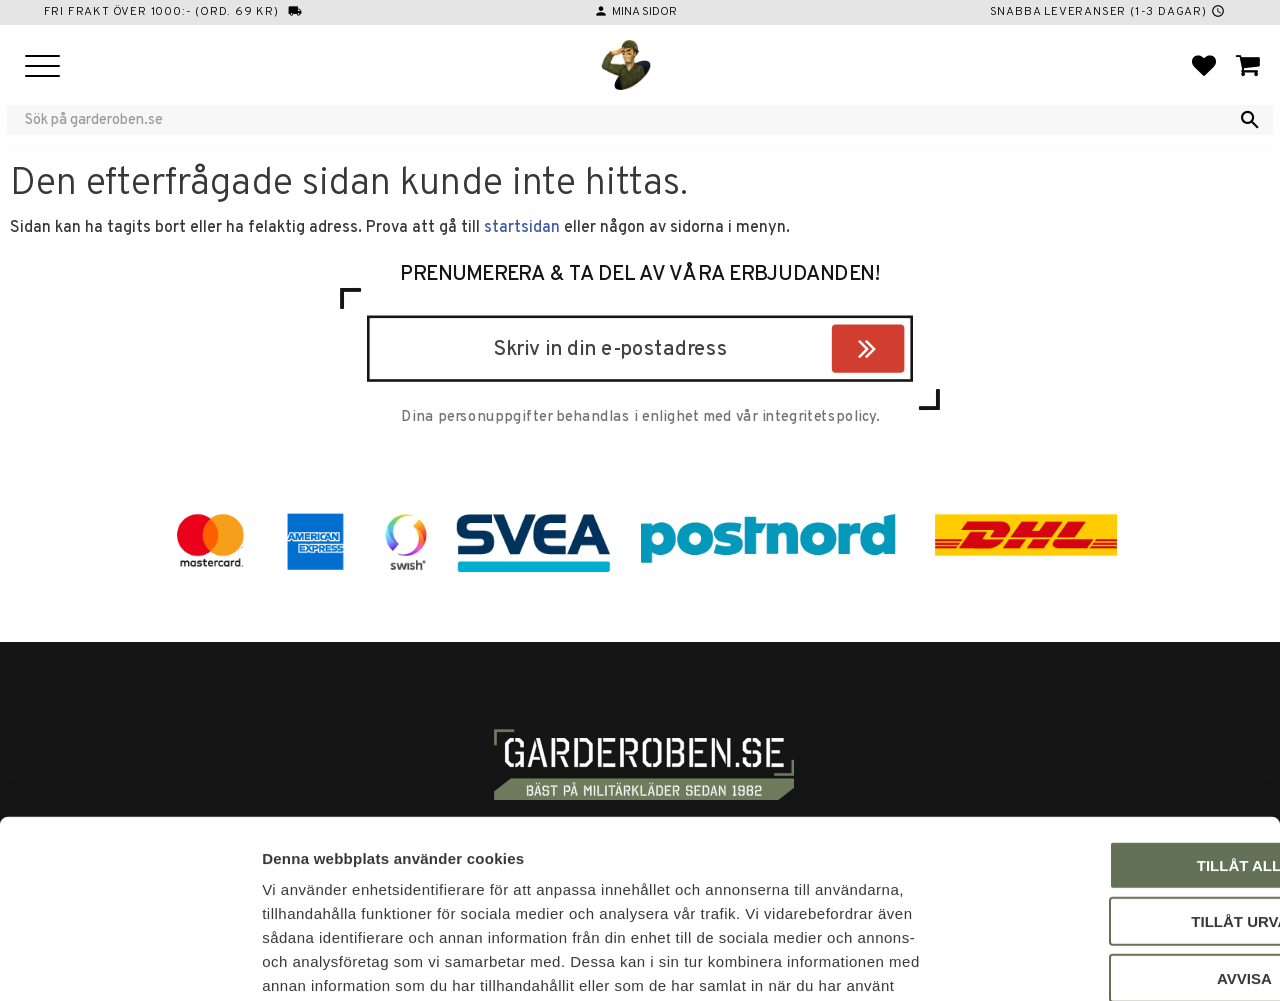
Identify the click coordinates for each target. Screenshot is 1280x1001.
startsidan (522, 228)
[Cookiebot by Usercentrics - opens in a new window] (129, 962)
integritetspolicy (819, 418)
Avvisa (1113, 849)
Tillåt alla (1112, 736)
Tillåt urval (1113, 793)
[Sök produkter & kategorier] (627, 120)
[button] (42, 67)
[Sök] (1250, 120)
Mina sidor (644, 12)
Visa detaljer (1086, 961)
